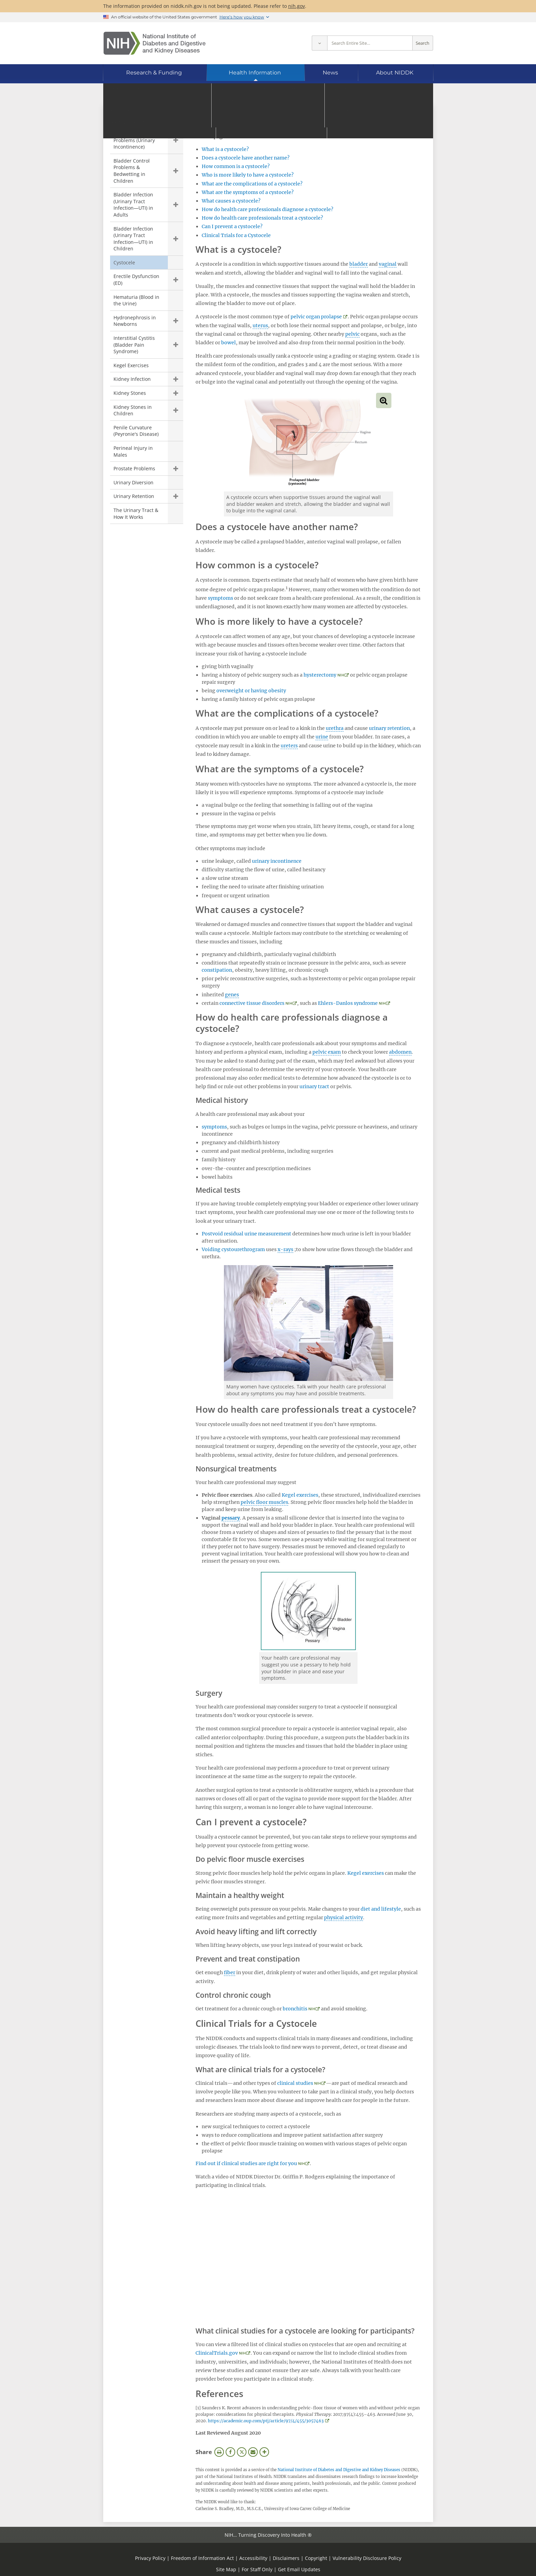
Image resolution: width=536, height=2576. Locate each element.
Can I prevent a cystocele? (232, 226)
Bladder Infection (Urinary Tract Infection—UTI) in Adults (133, 204)
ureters (289, 746)
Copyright (316, 2558)
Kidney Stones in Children (132, 410)
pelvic (352, 334)
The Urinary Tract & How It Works (135, 513)
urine (322, 737)
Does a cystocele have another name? (246, 158)
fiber (229, 1972)
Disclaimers (286, 2558)
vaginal (388, 264)
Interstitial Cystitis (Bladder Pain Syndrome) (134, 345)
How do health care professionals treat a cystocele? (262, 218)
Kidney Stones (129, 393)
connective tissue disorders (251, 1003)
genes (232, 995)
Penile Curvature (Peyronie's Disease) (136, 431)
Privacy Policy (150, 2558)
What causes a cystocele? (231, 201)
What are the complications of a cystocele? (252, 184)
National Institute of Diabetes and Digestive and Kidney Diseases (339, 2469)
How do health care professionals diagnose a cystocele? (267, 209)
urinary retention (389, 728)
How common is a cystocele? (236, 166)
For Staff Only (257, 2569)
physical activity (343, 1917)
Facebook (230, 2452)
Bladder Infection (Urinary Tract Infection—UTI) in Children (133, 238)
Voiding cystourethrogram (233, 1249)
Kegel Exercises (131, 365)
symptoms (220, 598)
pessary (231, 1518)
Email (253, 2452)
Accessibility (253, 2558)
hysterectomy (320, 675)
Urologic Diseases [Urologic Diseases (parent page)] (140, 119)
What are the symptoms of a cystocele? (248, 192)
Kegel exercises (300, 1495)
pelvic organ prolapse (316, 317)
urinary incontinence (277, 861)
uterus (260, 325)
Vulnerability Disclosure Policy (367, 2558)
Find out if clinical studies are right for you (246, 2163)
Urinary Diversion (133, 482)
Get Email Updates (299, 2569)
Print (219, 2452)
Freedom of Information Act (202, 2558)
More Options (264, 2452)
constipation (217, 970)
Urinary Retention (133, 496)
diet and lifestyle (381, 1909)
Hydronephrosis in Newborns (134, 321)
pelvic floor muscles (264, 1502)
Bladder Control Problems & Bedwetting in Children (131, 170)
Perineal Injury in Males (133, 451)
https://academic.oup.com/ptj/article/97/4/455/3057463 (266, 2420)
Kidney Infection (132, 379)
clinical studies (295, 2083)
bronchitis (295, 2009)
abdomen (400, 1052)
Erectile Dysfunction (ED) (136, 279)
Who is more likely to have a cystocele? (248, 175)
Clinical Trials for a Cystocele (236, 235)
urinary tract (314, 1086)
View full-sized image (383, 400)
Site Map (226, 2569)
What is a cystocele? (225, 149)
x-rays (285, 1249)
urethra (335, 728)
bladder (358, 264)
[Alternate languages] (409, 94)
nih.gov (296, 6)
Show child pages (175, 140)
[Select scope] (319, 43)
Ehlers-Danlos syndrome (348, 1003)
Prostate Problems (134, 468)
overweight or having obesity (251, 691)
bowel (228, 343)
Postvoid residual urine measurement (246, 1234)
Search (422, 43)
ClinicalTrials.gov (217, 2353)
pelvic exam (326, 1052)
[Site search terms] (370, 43)
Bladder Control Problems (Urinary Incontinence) (134, 140)
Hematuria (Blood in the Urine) (136, 300)
